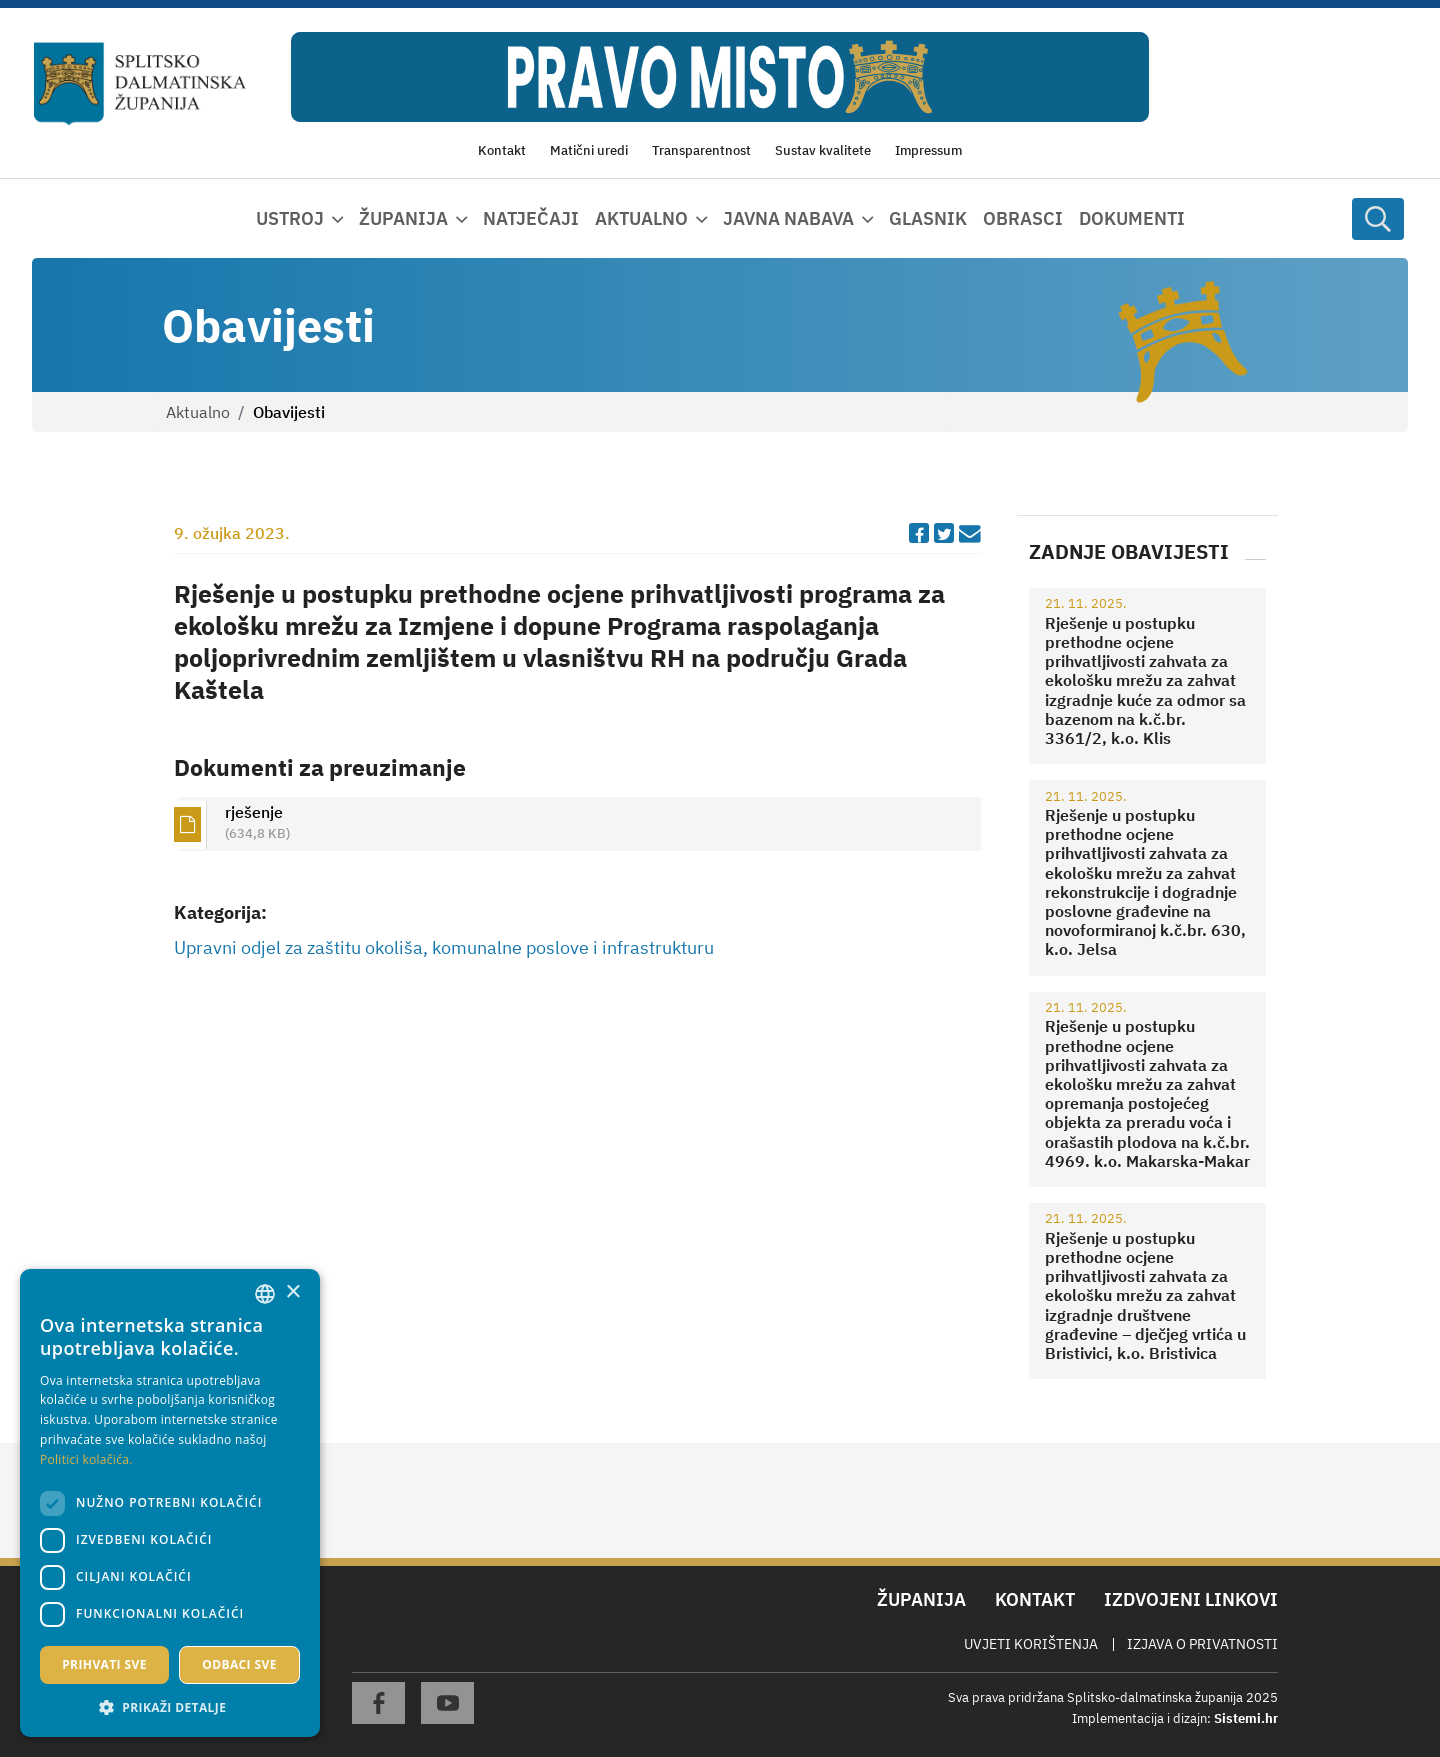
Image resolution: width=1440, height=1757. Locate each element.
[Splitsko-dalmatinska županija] (140, 84)
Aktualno (198, 412)
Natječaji (531, 218)
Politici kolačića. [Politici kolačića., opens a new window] (86, 1459)
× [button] (292, 1292)
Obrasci (1023, 218)
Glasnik (928, 218)
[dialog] (170, 1503)
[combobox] (265, 1294)
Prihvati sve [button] (104, 1664)
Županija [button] (403, 218)
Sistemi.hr (1246, 1718)
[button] (170, 1707)
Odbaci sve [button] (239, 1664)
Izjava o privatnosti (1202, 1644)
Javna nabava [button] (788, 218)
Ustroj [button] (290, 218)
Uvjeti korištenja (1031, 1644)
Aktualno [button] (641, 218)
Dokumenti (1132, 218)
